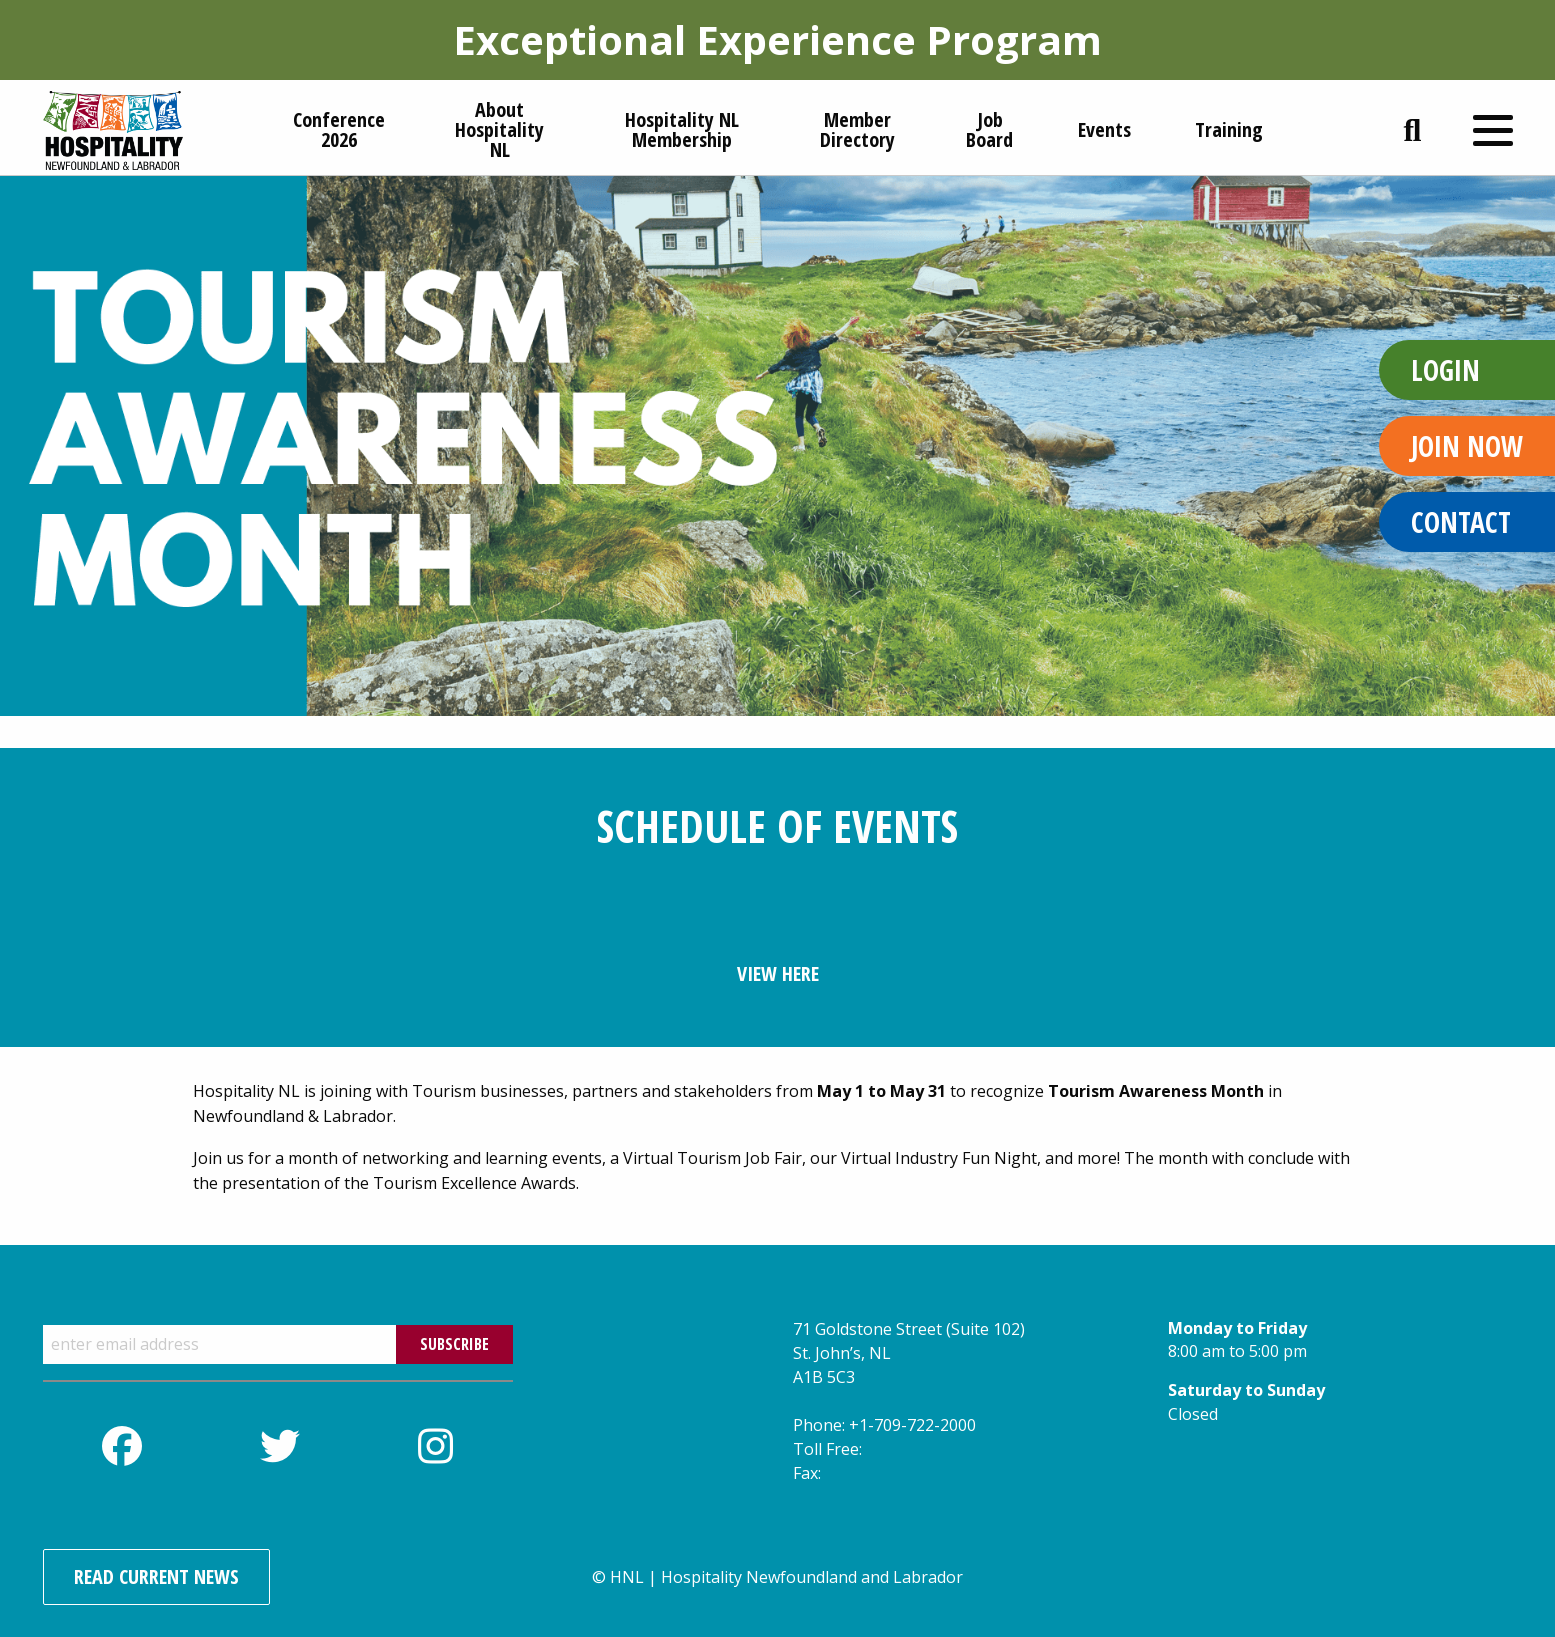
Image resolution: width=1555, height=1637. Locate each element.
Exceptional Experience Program (777, 39)
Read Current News (156, 1576)
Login (1445, 370)
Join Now (1467, 446)
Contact (1461, 522)
